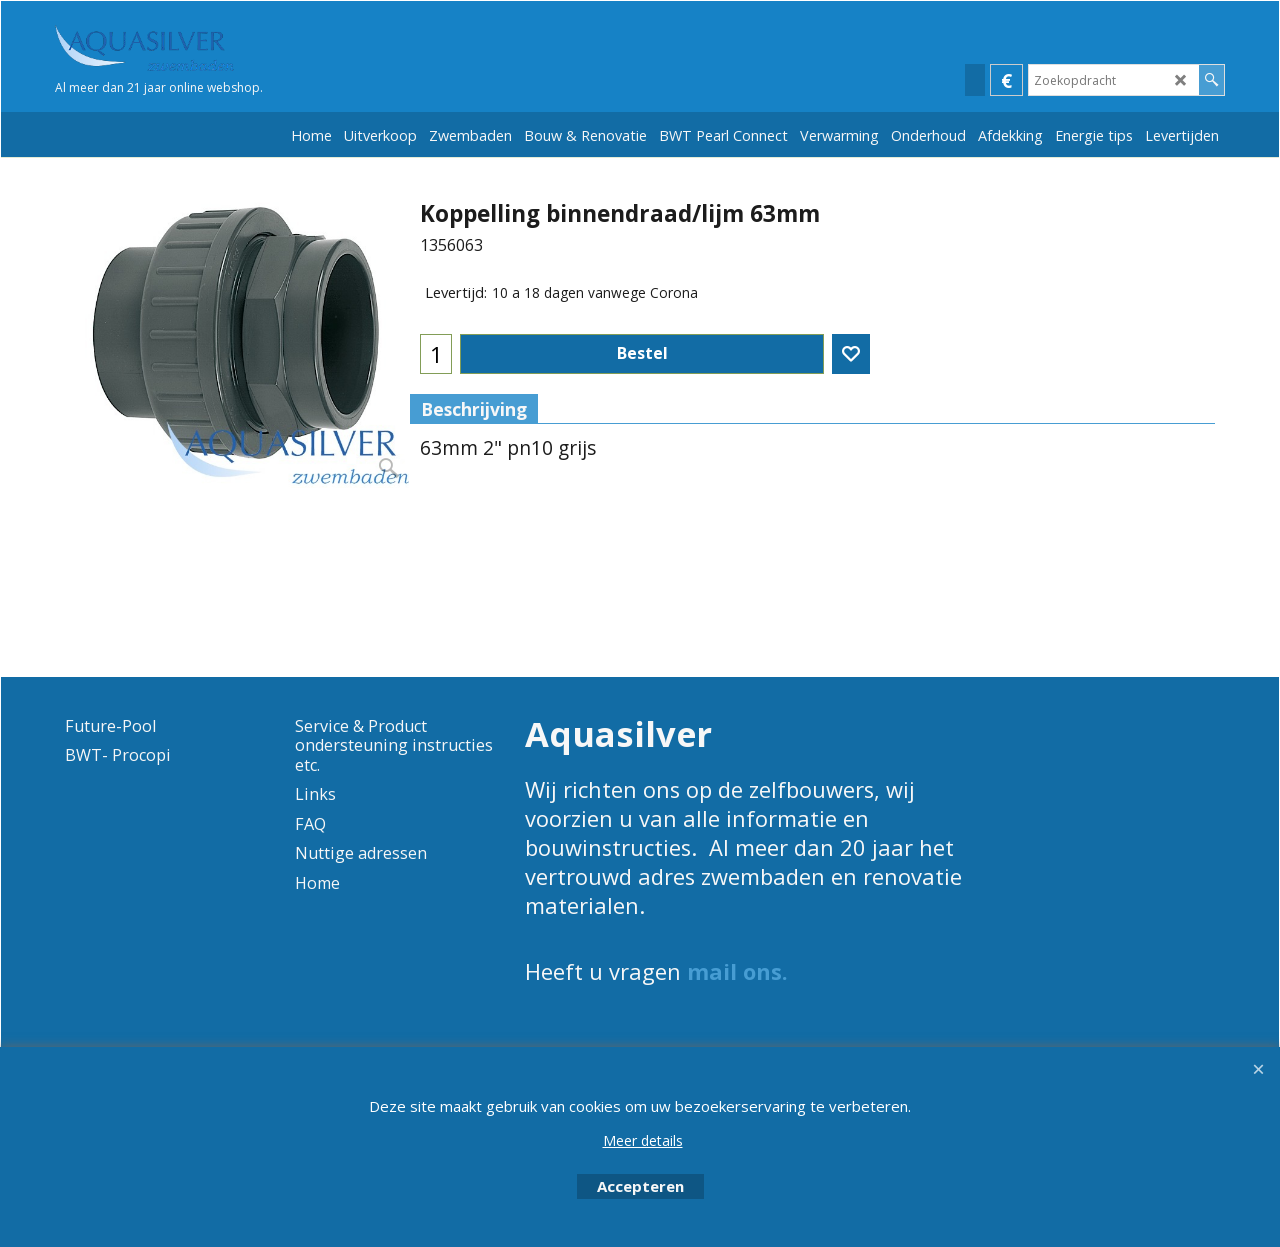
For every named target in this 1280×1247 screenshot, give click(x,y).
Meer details (643, 1140)
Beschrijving (474, 409)
